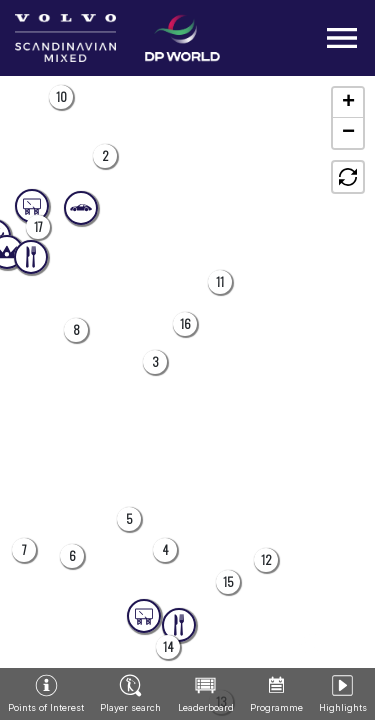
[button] (105, 156)
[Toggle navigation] (342, 38)
